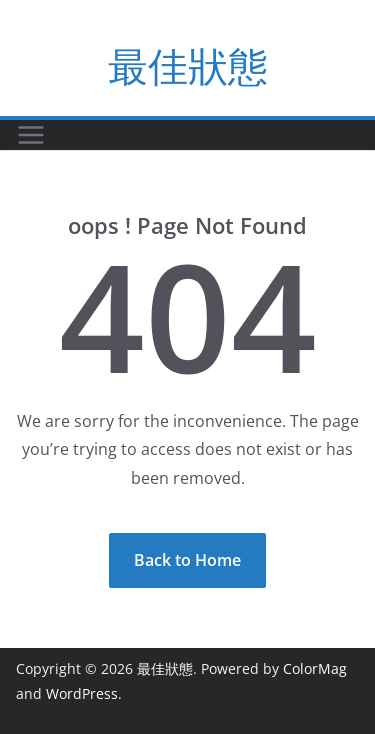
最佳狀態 (188, 65)
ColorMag (315, 668)
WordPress (82, 693)
